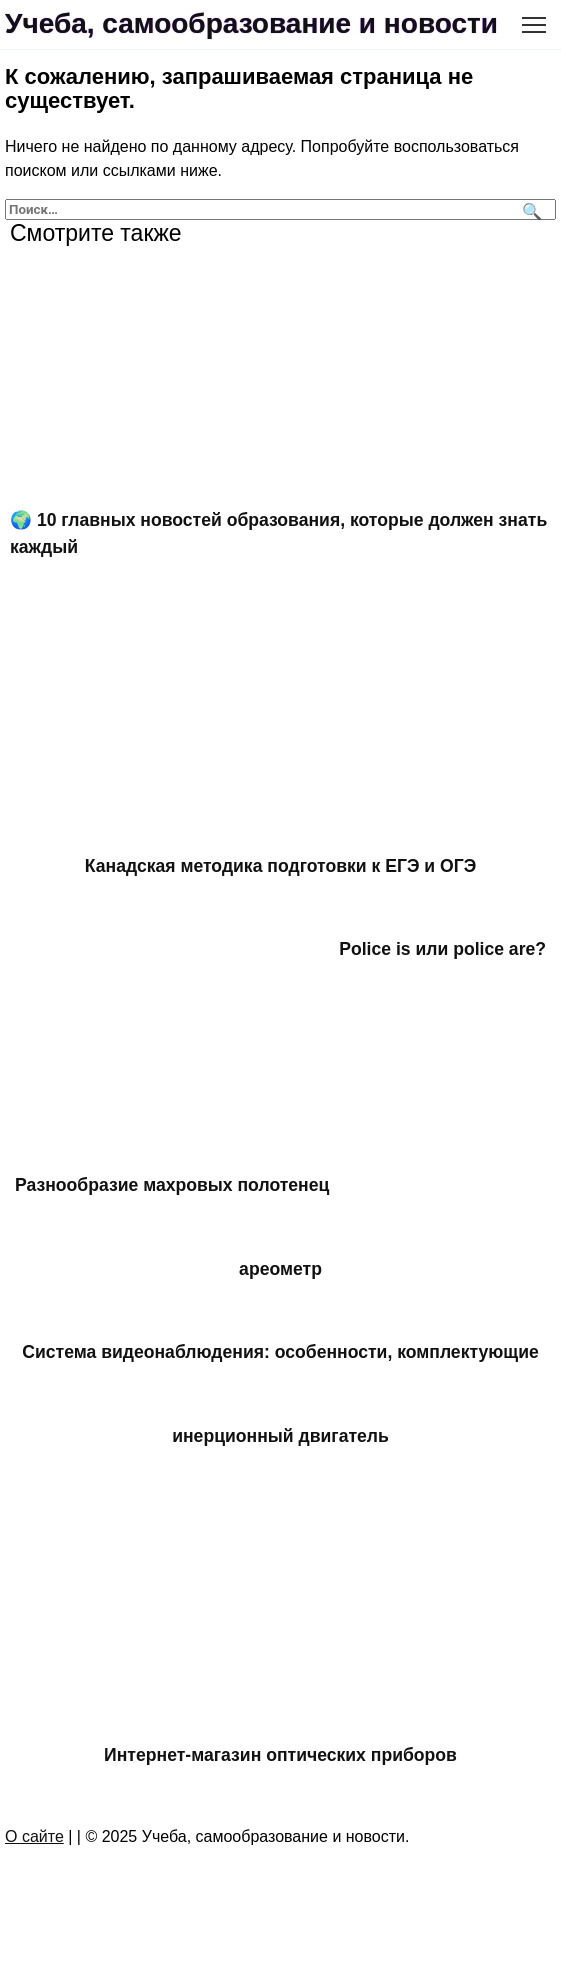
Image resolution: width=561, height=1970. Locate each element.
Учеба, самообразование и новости (251, 23)
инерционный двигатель (280, 1435)
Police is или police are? (442, 949)
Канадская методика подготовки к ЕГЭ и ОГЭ (280, 866)
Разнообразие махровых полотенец (172, 1185)
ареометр (280, 1269)
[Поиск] (529, 209)
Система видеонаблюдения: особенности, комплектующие (280, 1352)
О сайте (34, 1836)
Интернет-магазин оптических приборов (280, 1755)
